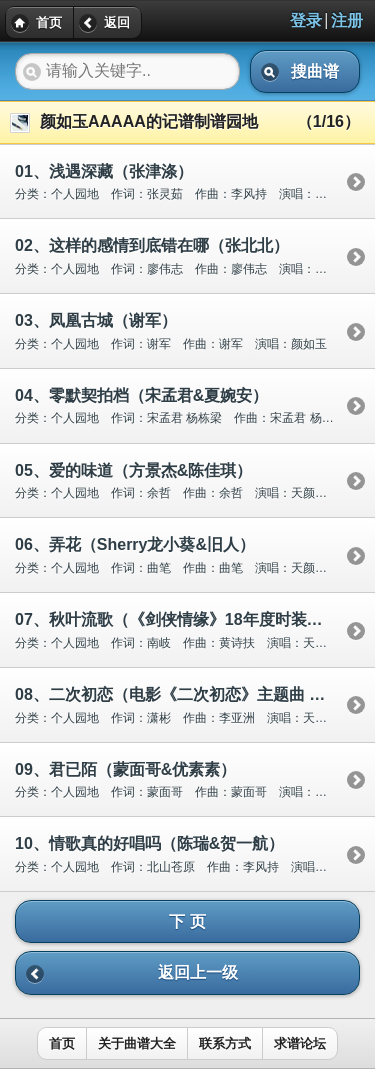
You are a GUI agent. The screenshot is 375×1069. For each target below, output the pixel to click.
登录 (306, 20)
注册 (347, 20)
